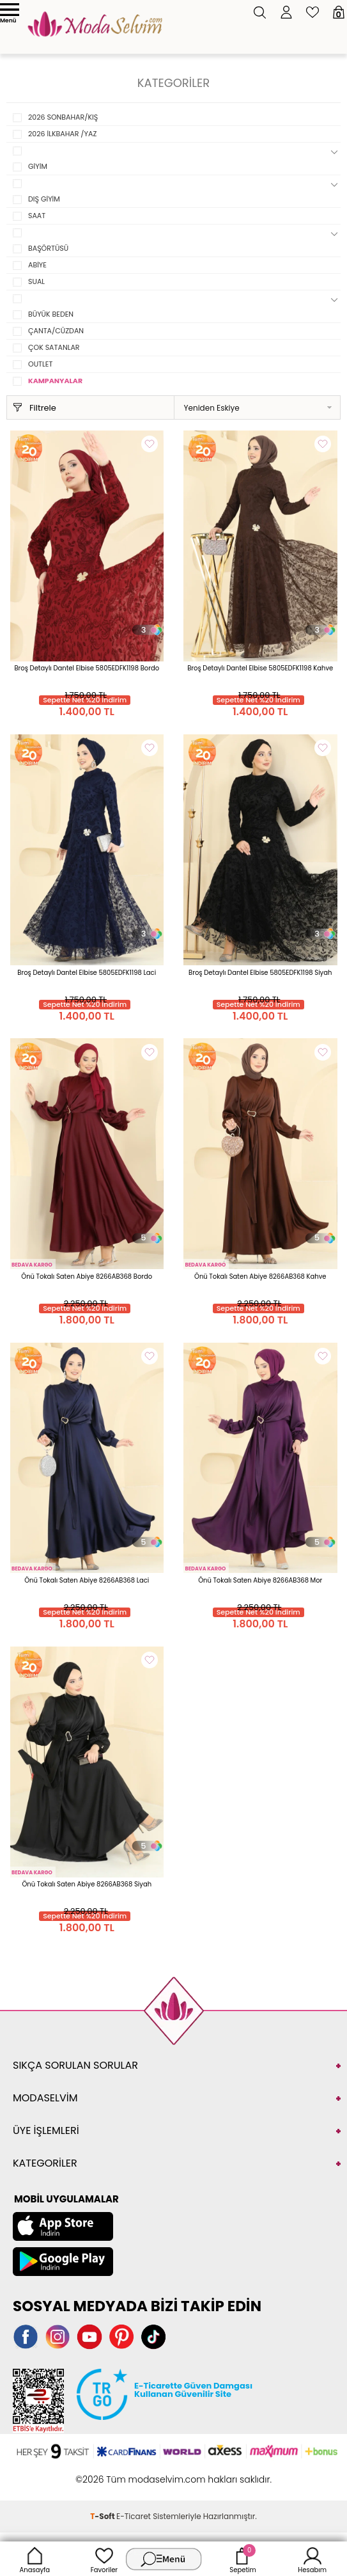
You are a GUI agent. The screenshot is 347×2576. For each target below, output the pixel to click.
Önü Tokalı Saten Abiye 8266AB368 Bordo (86, 1276)
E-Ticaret (133, 2516)
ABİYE (37, 265)
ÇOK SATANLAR (54, 347)
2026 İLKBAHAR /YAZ (62, 134)
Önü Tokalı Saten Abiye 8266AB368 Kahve (260, 1276)
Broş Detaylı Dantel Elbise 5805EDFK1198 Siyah (260, 972)
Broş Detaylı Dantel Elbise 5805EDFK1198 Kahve (260, 668)
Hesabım (312, 2558)
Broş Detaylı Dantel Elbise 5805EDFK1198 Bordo (86, 668)
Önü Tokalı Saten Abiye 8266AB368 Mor (260, 1580)
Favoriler (104, 2558)
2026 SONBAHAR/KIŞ (63, 117)
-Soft (103, 2516)
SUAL (36, 281)
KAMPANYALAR (55, 380)
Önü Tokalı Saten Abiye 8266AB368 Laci (86, 1580)
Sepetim (242, 2558)
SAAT (36, 215)
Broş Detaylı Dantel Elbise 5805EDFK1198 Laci (86, 972)
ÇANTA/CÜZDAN (56, 331)
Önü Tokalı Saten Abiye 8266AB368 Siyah (86, 1884)
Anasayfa (35, 2558)
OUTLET (40, 364)
